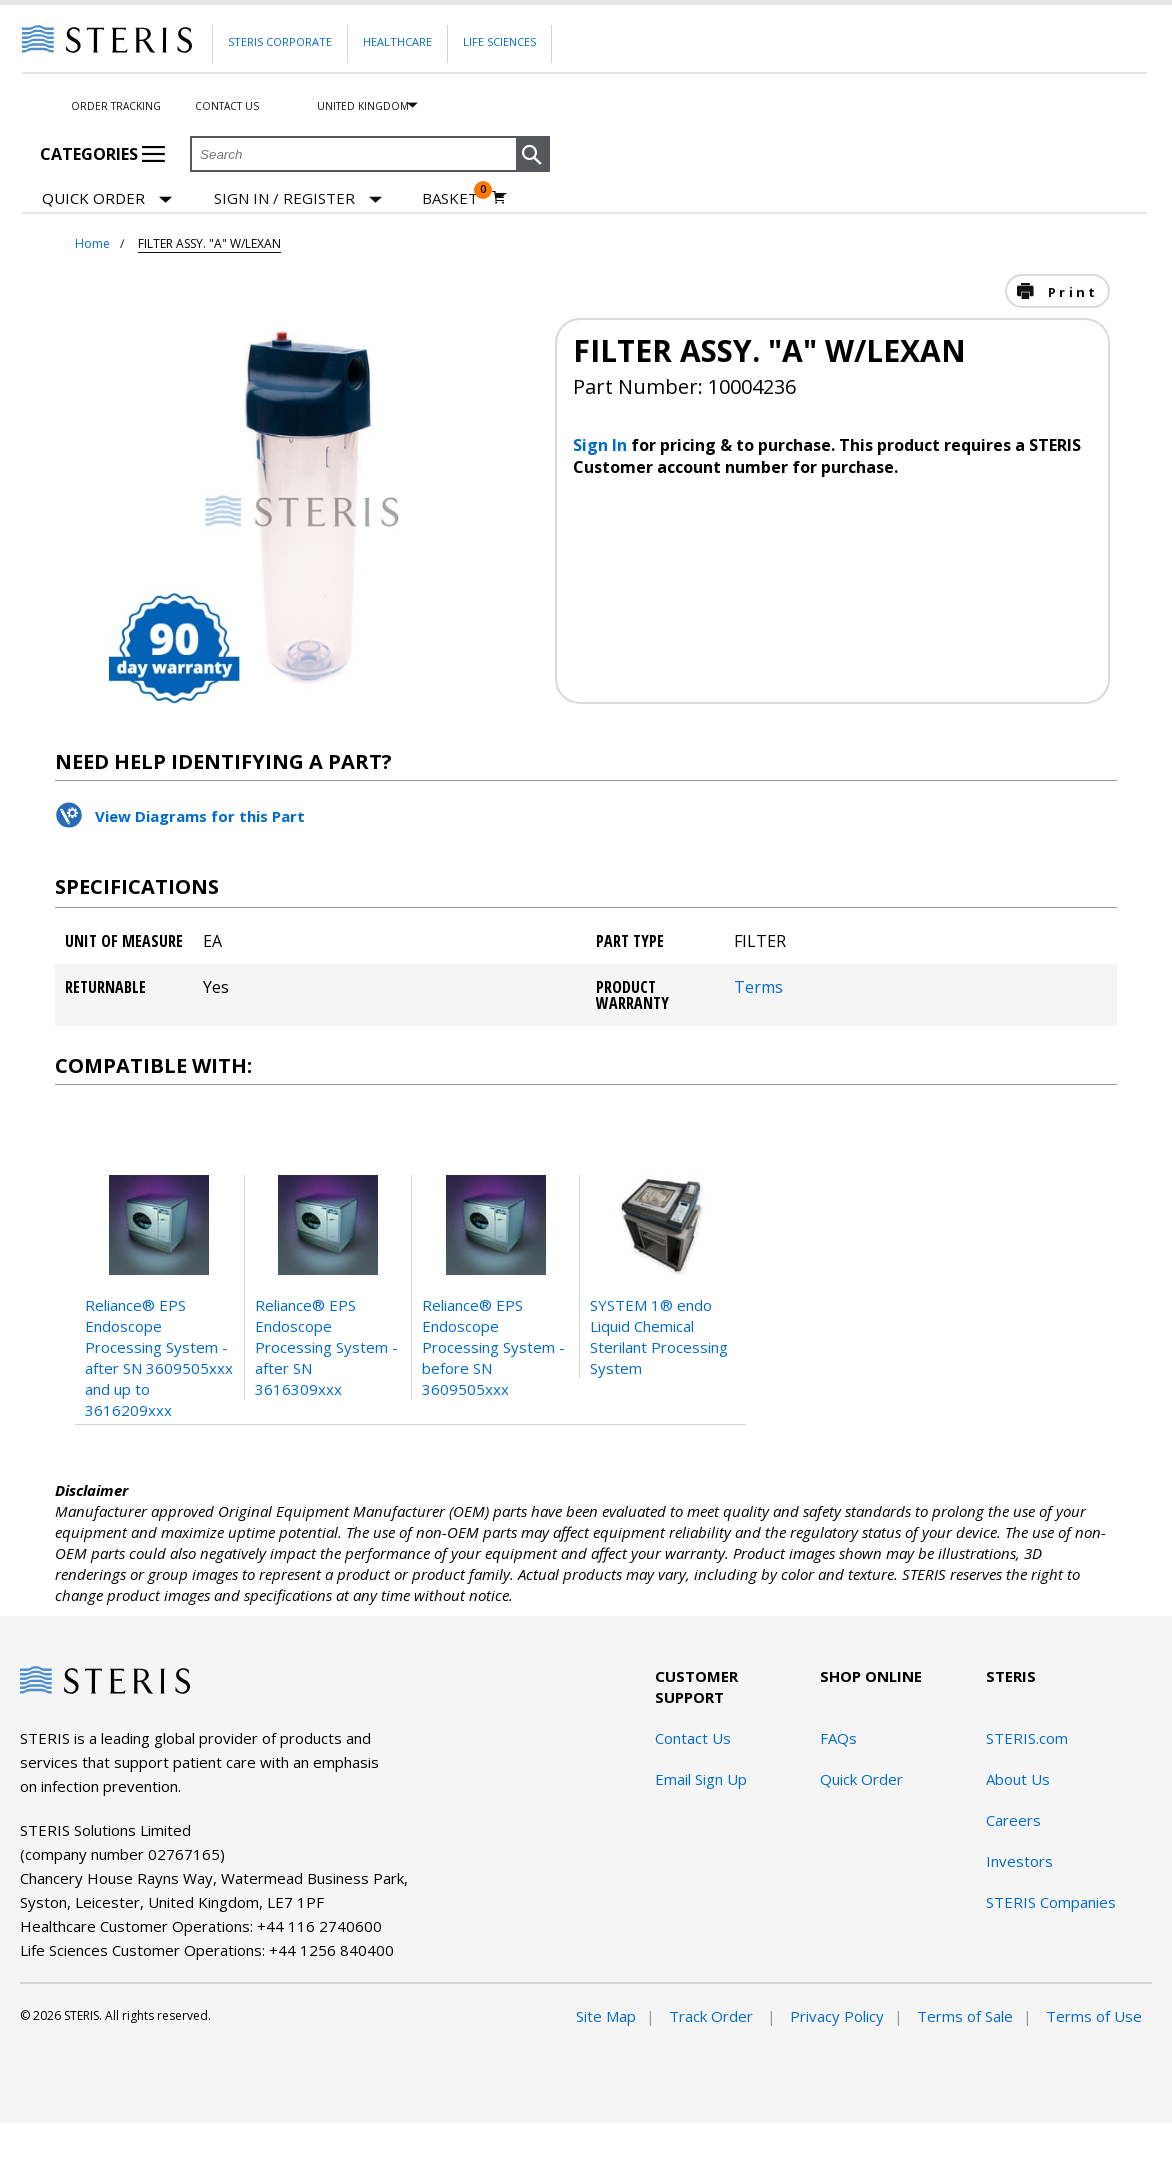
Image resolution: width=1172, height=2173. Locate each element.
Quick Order (107, 199)
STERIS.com (1027, 1738)
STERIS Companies (1051, 1902)
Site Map (606, 2016)
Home (92, 243)
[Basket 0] (464, 198)
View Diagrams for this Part (200, 816)
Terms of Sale (965, 2016)
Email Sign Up (701, 1779)
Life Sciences (499, 41)
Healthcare (397, 41)
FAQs (838, 1738)
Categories (102, 154)
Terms (758, 987)
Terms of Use (1094, 2016)
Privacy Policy (837, 2016)
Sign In (602, 445)
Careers (1013, 1820)
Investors (1019, 1861)
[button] (533, 155)
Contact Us (227, 106)
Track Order (713, 2016)
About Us (1018, 1779)
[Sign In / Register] (298, 198)
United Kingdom (363, 106)
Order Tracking (116, 106)
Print (1070, 292)
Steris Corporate (280, 41)
